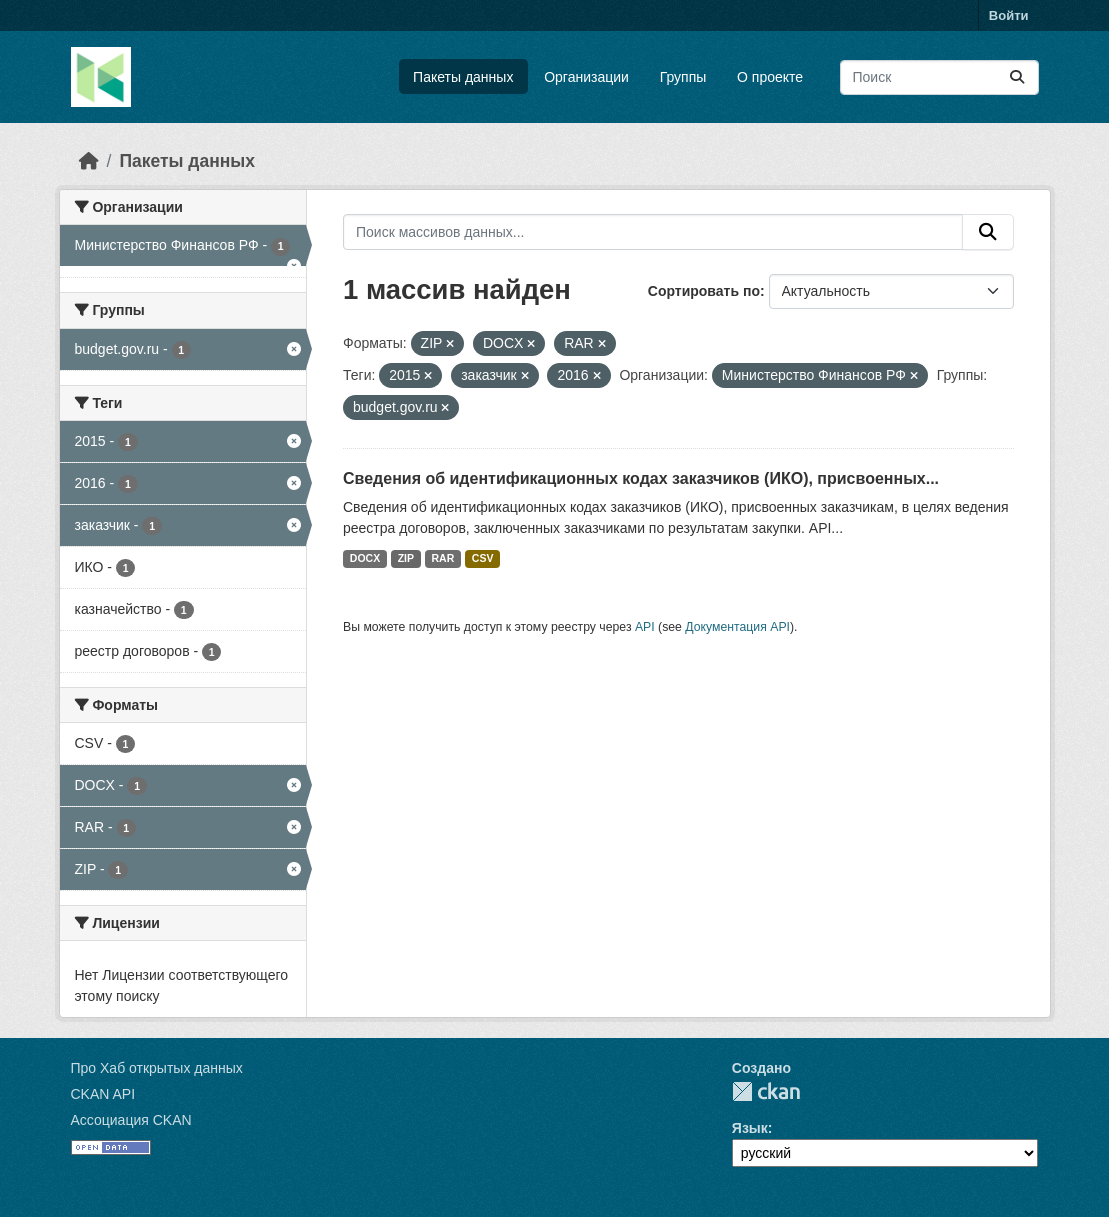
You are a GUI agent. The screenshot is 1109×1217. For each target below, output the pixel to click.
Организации (586, 77)
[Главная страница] (89, 161)
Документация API (737, 627)
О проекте (770, 77)
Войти (1009, 15)
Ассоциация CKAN (131, 1120)
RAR (443, 558)
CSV (483, 558)
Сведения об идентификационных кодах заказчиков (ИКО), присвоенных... (641, 478)
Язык (750, 1128)
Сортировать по (704, 291)
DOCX (365, 558)
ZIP (406, 558)
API (645, 627)
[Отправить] (1017, 77)
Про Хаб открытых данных (157, 1068)
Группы (683, 77)
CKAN (766, 1091)
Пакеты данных (463, 77)
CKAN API (103, 1094)
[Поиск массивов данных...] (939, 77)
